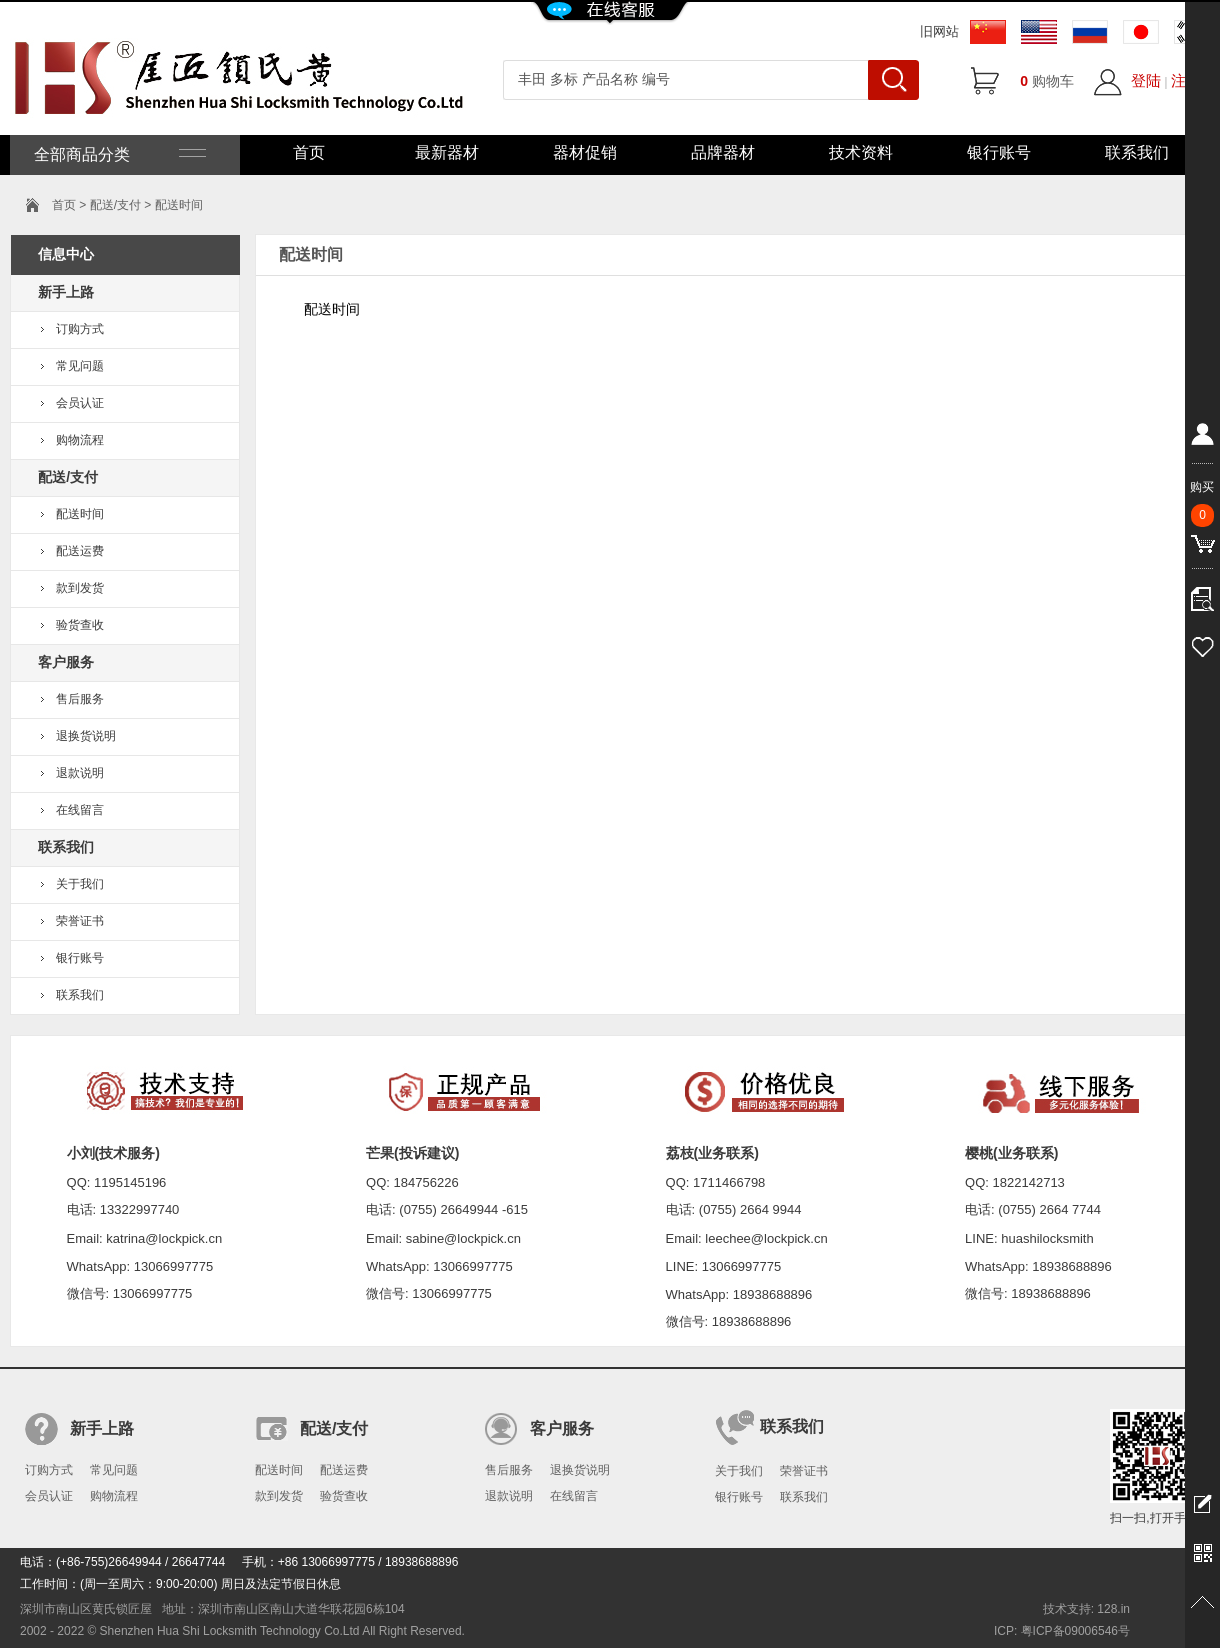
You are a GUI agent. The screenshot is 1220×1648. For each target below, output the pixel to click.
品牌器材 (723, 152)
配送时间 (80, 514)
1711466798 (729, 1182)
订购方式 (80, 329)
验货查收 (80, 625)
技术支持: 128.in (1086, 1609)
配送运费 (80, 551)
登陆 (1146, 80)
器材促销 (585, 152)
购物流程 (80, 440)
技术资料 (861, 152)
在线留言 (80, 810)
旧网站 (939, 31)
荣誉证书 (80, 921)
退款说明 (80, 773)
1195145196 (130, 1182)
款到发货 (80, 588)
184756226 (426, 1182)
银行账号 (999, 152)
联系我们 (1137, 152)
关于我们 (80, 884)
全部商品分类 (118, 154)
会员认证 (80, 403)
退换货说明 (86, 736)
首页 (309, 152)
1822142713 (1029, 1182)
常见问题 (80, 366)
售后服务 (80, 699)
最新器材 (447, 152)
